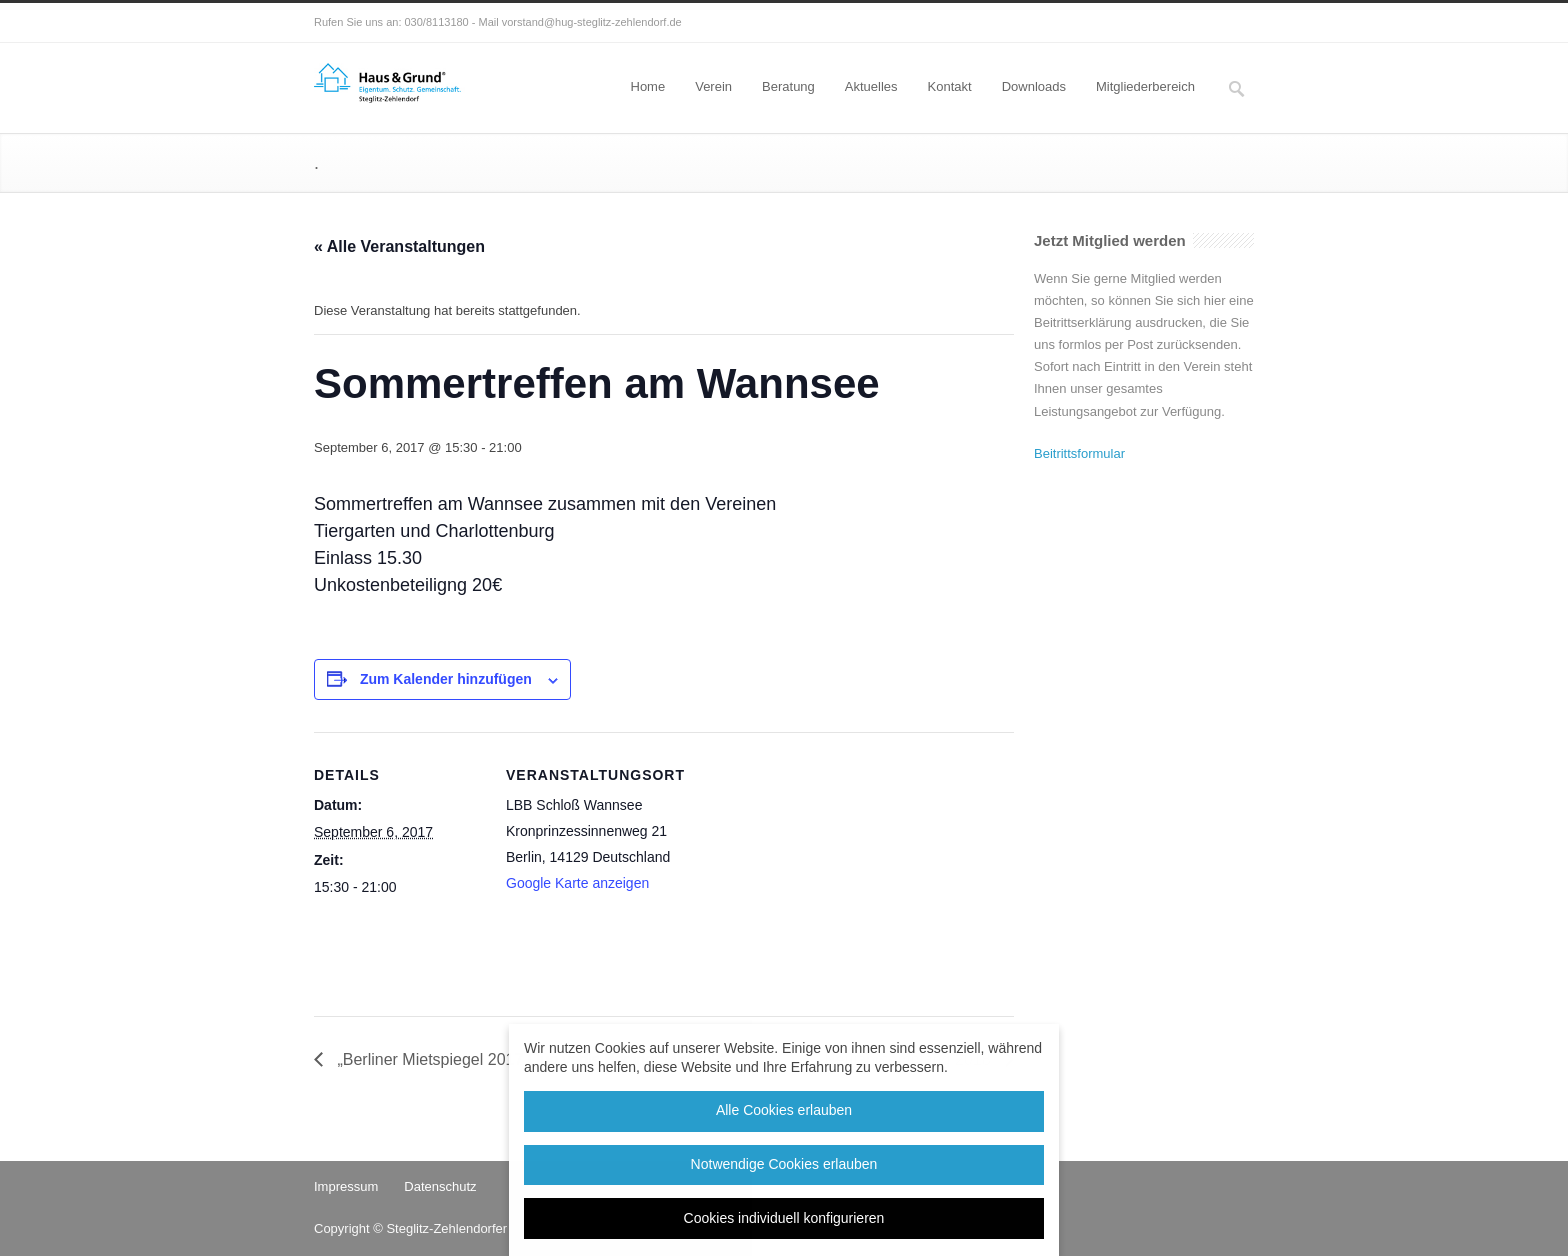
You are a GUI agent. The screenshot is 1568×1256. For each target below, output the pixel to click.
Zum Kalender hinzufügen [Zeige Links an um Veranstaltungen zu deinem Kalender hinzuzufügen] (446, 679)
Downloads (1034, 86)
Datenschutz (440, 1186)
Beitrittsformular (1079, 453)
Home (648, 86)
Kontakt (950, 86)
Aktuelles (871, 86)
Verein (713, 86)
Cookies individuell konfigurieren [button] (784, 1218)
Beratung (788, 86)
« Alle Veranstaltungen (399, 246)
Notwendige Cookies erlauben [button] (784, 1164)
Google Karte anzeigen (577, 883)
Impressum (346, 1186)
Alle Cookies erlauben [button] (784, 1110)
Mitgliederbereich (1145, 86)
